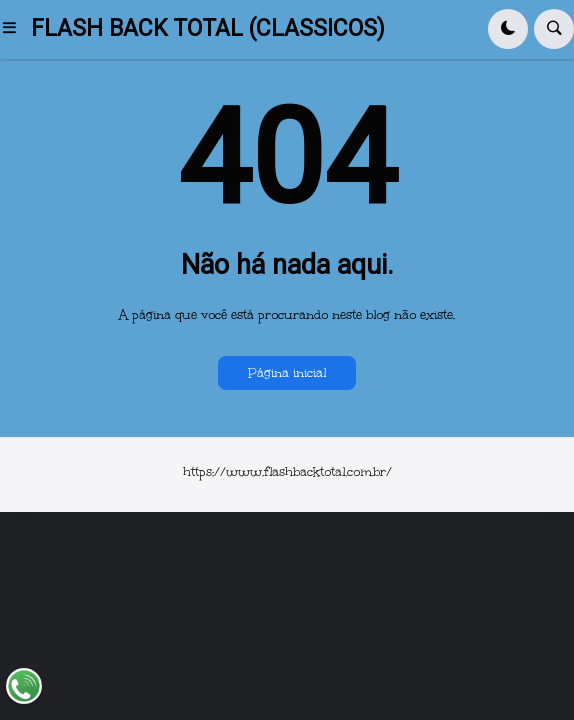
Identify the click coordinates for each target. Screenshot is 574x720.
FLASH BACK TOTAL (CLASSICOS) (208, 28)
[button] (15, 29)
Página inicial (287, 373)
